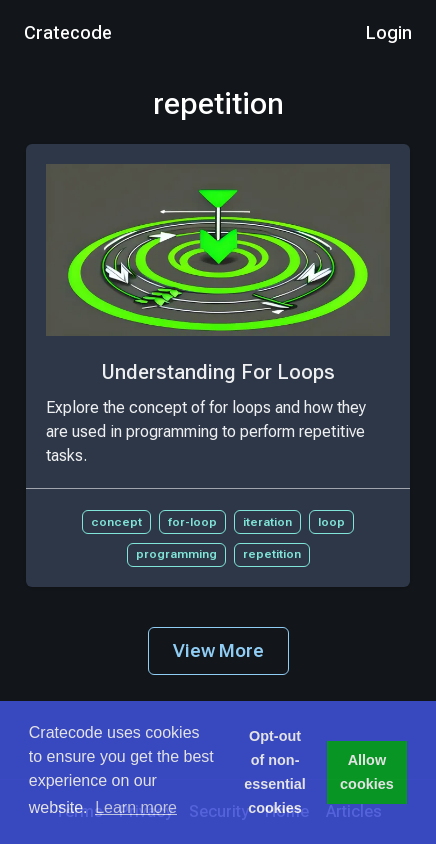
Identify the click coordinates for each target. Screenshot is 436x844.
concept (116, 522)
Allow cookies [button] (367, 772)
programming (176, 554)
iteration (267, 522)
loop (331, 522)
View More (218, 650)
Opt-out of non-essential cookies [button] (275, 772)
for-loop (192, 522)
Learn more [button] (136, 807)
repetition (272, 554)
